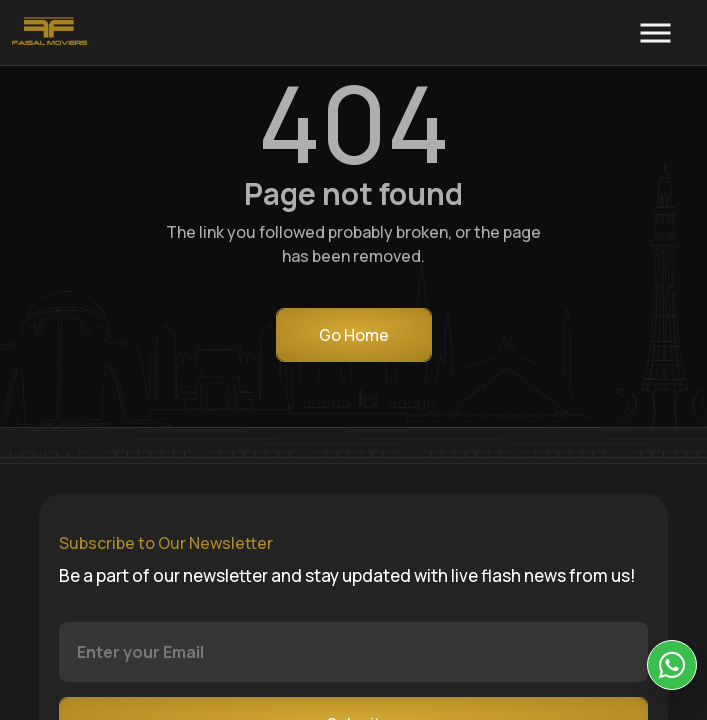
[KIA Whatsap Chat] (672, 665)
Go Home (354, 335)
